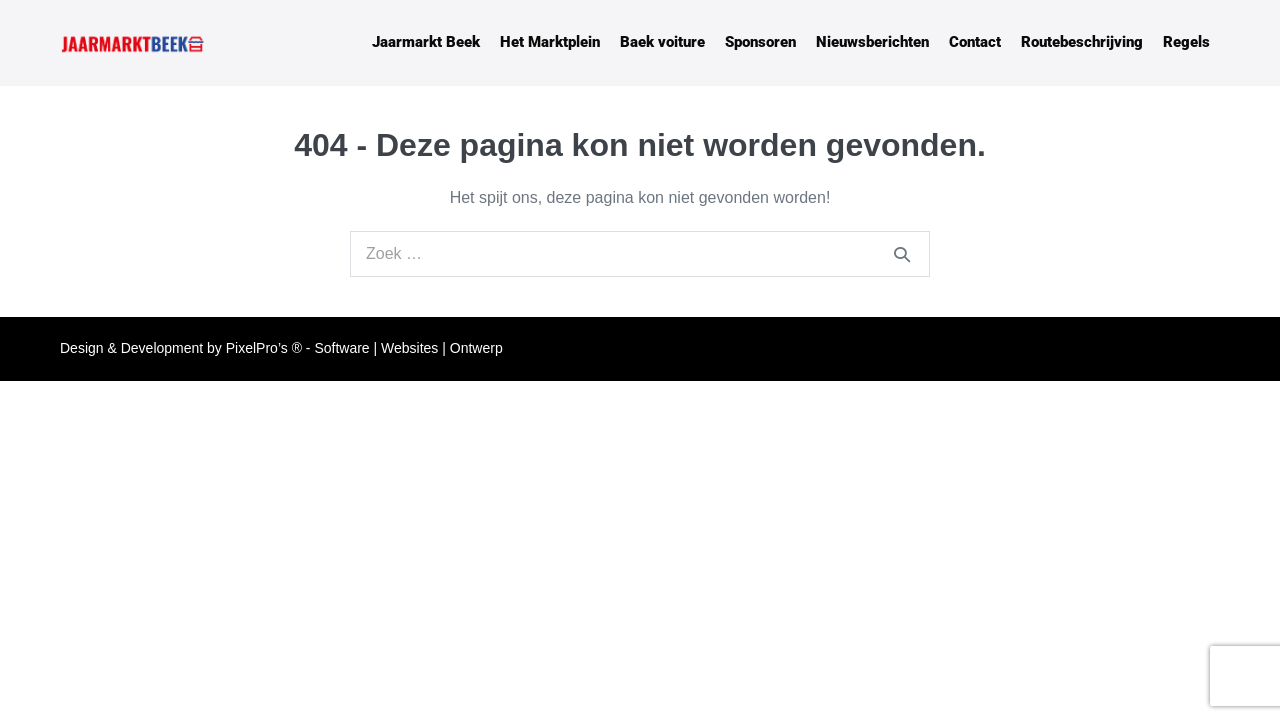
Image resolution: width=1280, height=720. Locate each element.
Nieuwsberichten (872, 42)
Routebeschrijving (1082, 42)
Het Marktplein (550, 42)
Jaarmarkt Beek (426, 42)
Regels (1186, 42)
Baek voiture (662, 42)
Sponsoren (760, 42)
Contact (975, 42)
